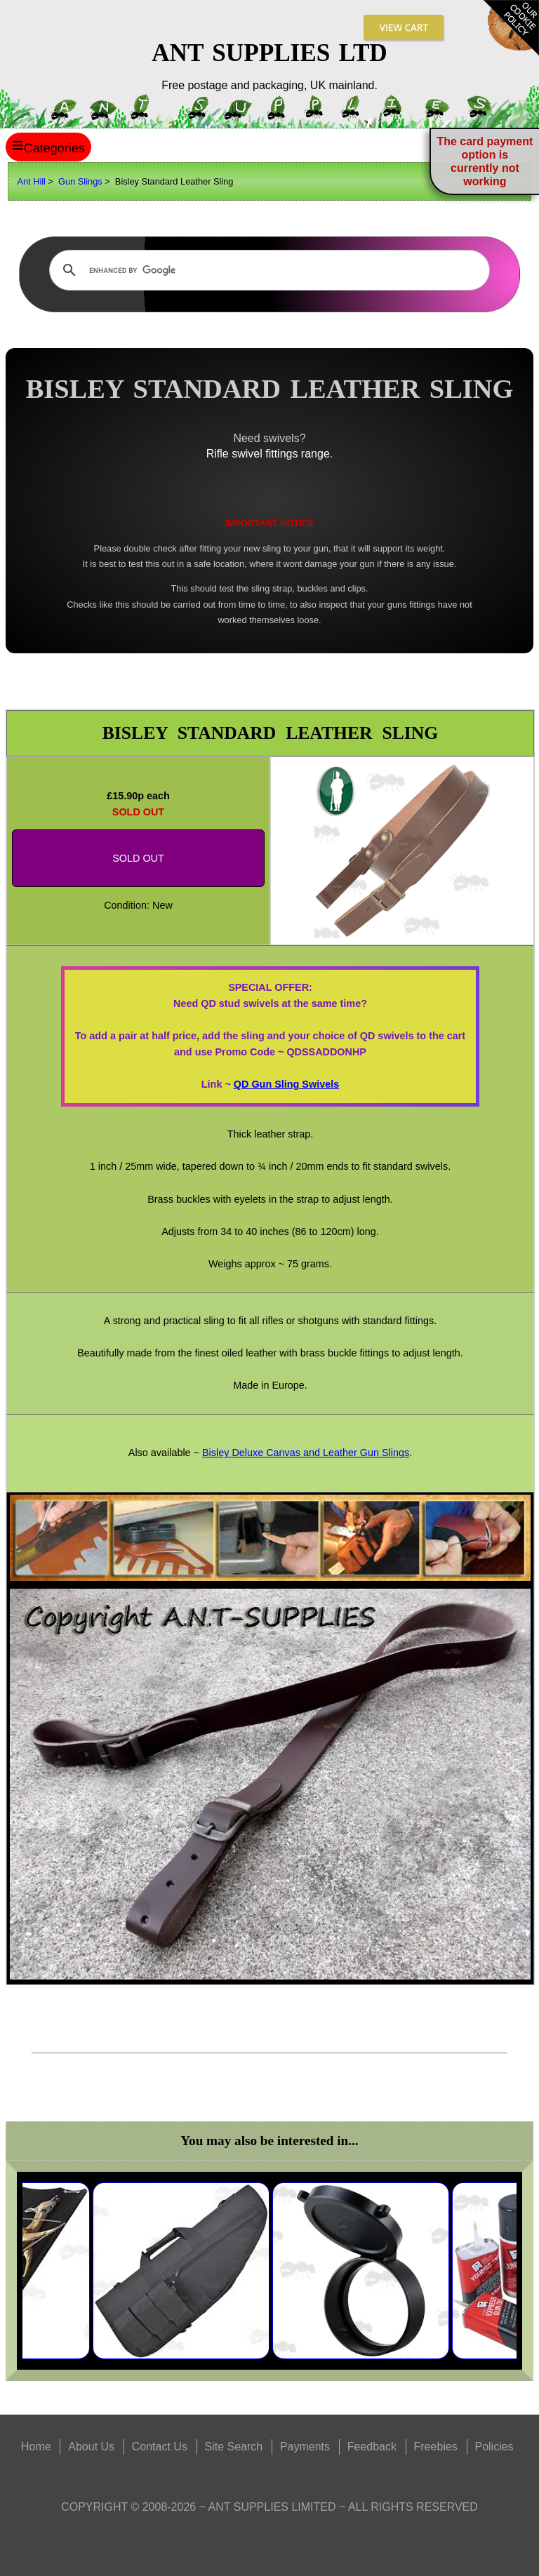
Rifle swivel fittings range (268, 454)
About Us (91, 2446)
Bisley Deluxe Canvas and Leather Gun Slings (305, 1452)
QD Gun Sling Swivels (286, 1084)
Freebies (436, 2446)
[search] (267, 270)
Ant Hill (31, 181)
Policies (493, 2446)
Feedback (372, 2446)
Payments (305, 2446)
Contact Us (159, 2446)
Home (36, 2446)
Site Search (234, 2446)
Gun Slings (80, 181)
